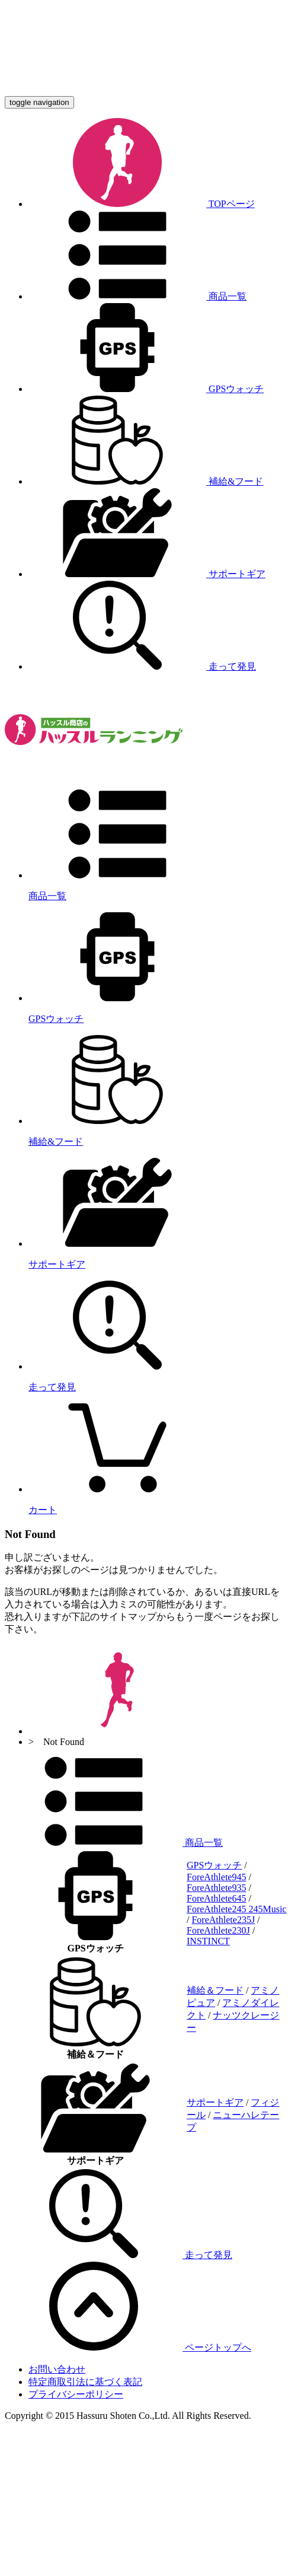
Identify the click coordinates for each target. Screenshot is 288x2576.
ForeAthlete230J (218, 1930)
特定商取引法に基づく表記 (85, 2382)
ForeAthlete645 (216, 1898)
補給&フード (145, 481)
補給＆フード (215, 1990)
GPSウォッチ (146, 389)
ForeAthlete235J (223, 1920)
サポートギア (146, 574)
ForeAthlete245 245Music (236, 1909)
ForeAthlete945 (216, 1877)
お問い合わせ (56, 2369)
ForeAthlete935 (216, 1888)
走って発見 (142, 666)
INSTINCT (208, 1941)
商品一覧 (137, 296)
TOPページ (141, 204)
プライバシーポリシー (75, 2394)
